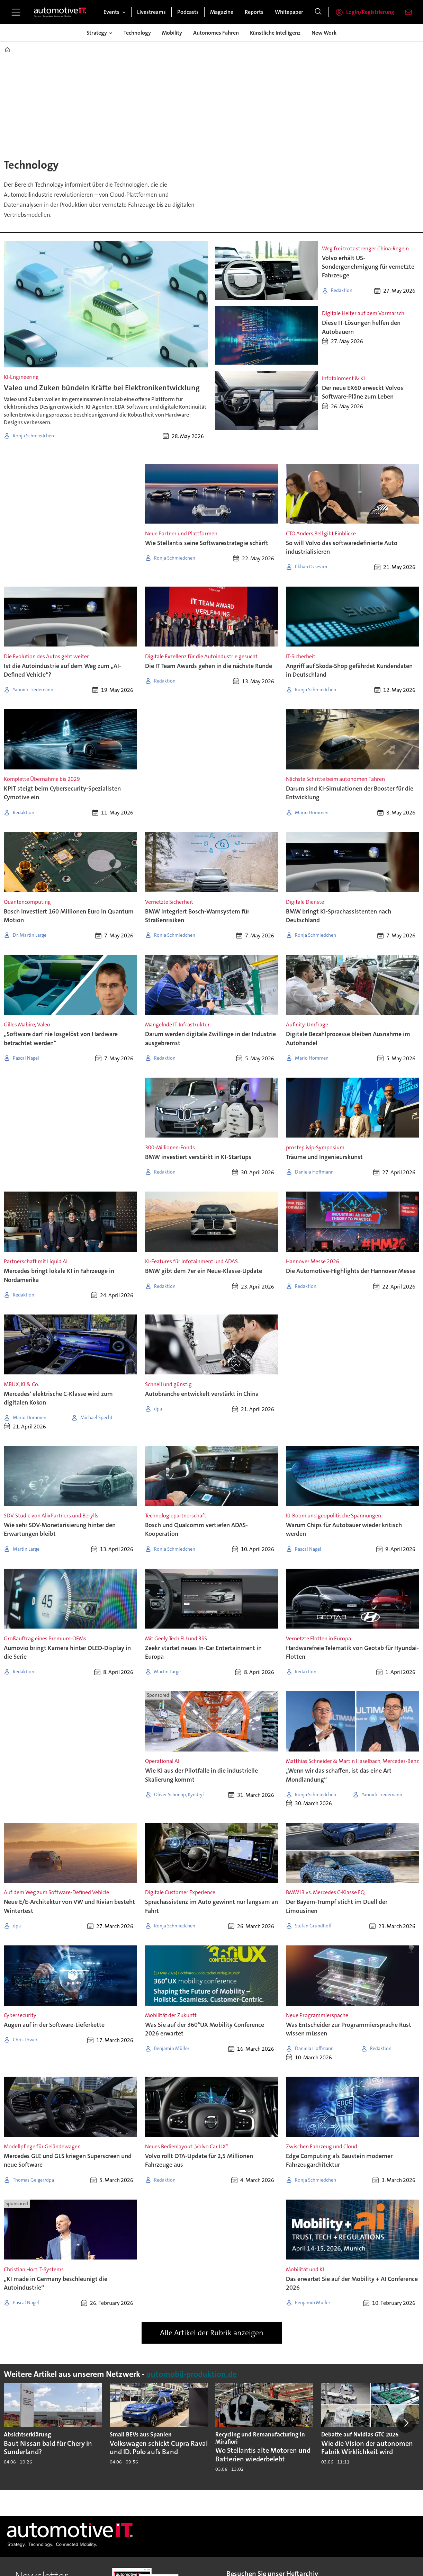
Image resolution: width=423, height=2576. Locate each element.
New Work (324, 32)
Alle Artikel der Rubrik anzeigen (211, 2333)
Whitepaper (289, 12)
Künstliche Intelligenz (275, 32)
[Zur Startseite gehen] (60, 12)
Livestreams (151, 12)
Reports (254, 12)
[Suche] (318, 12)
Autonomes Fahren (216, 32)
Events (111, 12)
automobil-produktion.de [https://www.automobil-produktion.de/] (191, 2374)
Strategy (97, 32)
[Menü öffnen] (15, 12)
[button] (405, 2423)
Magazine (221, 12)
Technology (137, 32)
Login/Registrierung (370, 12)
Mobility (172, 32)
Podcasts (188, 12)
